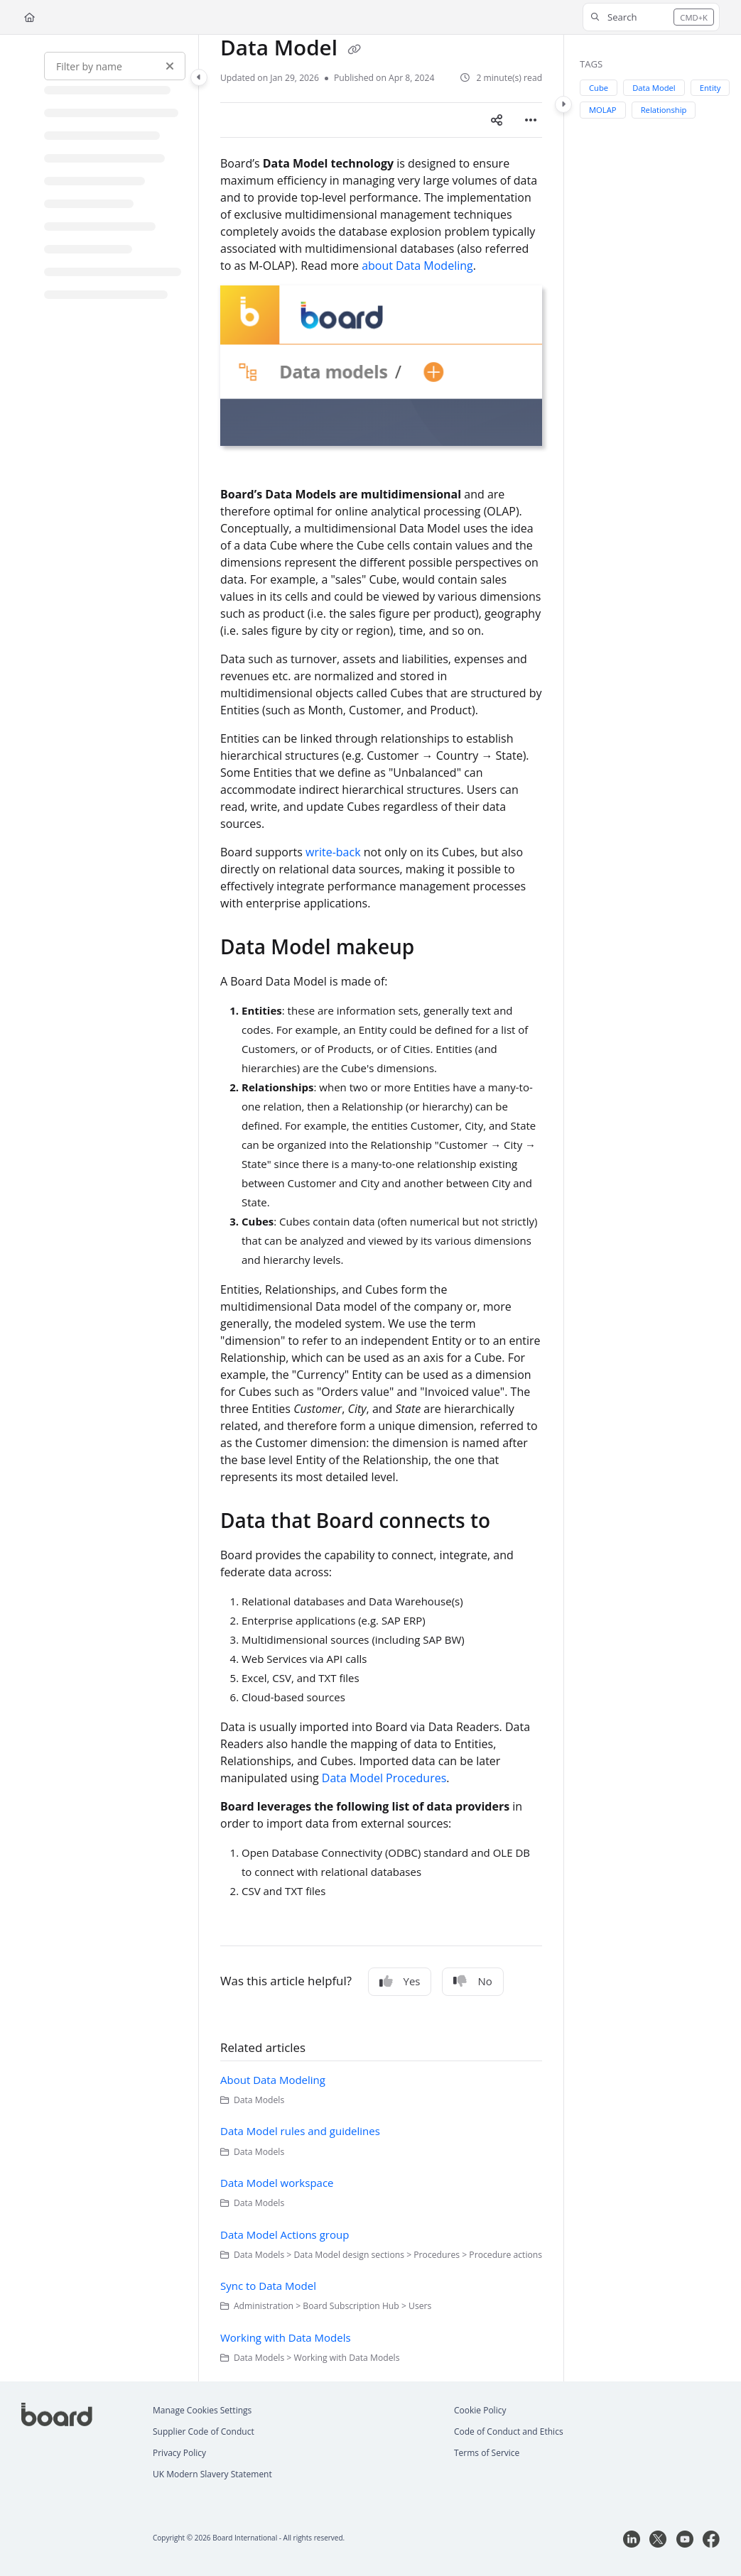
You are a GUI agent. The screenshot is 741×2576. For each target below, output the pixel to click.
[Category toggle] (198, 77)
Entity (710, 87)
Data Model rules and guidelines (300, 2131)
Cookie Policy (480, 2410)
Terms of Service (486, 2453)
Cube (599, 87)
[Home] (29, 17)
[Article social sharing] (496, 120)
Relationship (664, 109)
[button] (651, 17)
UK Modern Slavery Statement (212, 2474)
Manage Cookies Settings (202, 2410)
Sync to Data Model (268, 2285)
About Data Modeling (272, 2080)
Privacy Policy (179, 2453)
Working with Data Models (285, 2337)
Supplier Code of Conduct (203, 2431)
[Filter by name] (114, 66)
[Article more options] (530, 120)
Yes (400, 1981)
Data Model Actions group (284, 2234)
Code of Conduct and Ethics (508, 2431)
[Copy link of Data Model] (354, 49)
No (472, 1981)
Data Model (654, 87)
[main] (381, 1208)
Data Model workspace (277, 2183)
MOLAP (603, 109)
